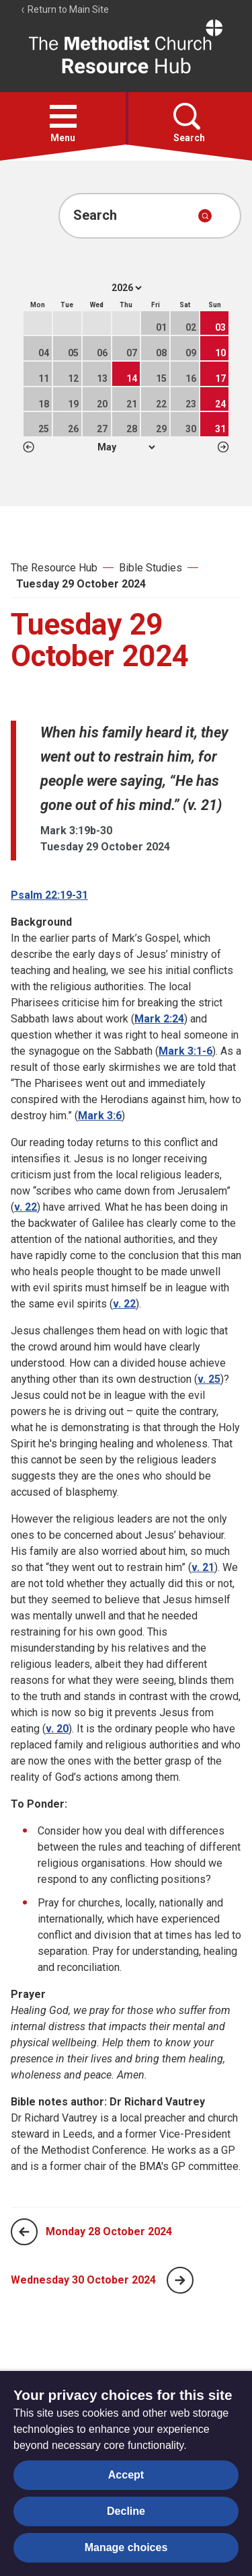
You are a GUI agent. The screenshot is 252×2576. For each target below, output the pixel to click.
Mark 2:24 (159, 1018)
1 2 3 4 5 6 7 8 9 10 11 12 (126, 447)
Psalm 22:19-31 (49, 895)
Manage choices (126, 2547)
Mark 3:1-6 (185, 1051)
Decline (126, 2511)
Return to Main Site (64, 9)
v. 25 (209, 1379)
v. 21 (203, 1567)
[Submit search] (205, 216)
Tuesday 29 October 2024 (81, 583)
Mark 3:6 (100, 1115)
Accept (126, 2475)
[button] (63, 116)
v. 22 (25, 1207)
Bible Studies (150, 567)
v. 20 (57, 1728)
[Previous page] (24, 2231)
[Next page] (180, 2280)
